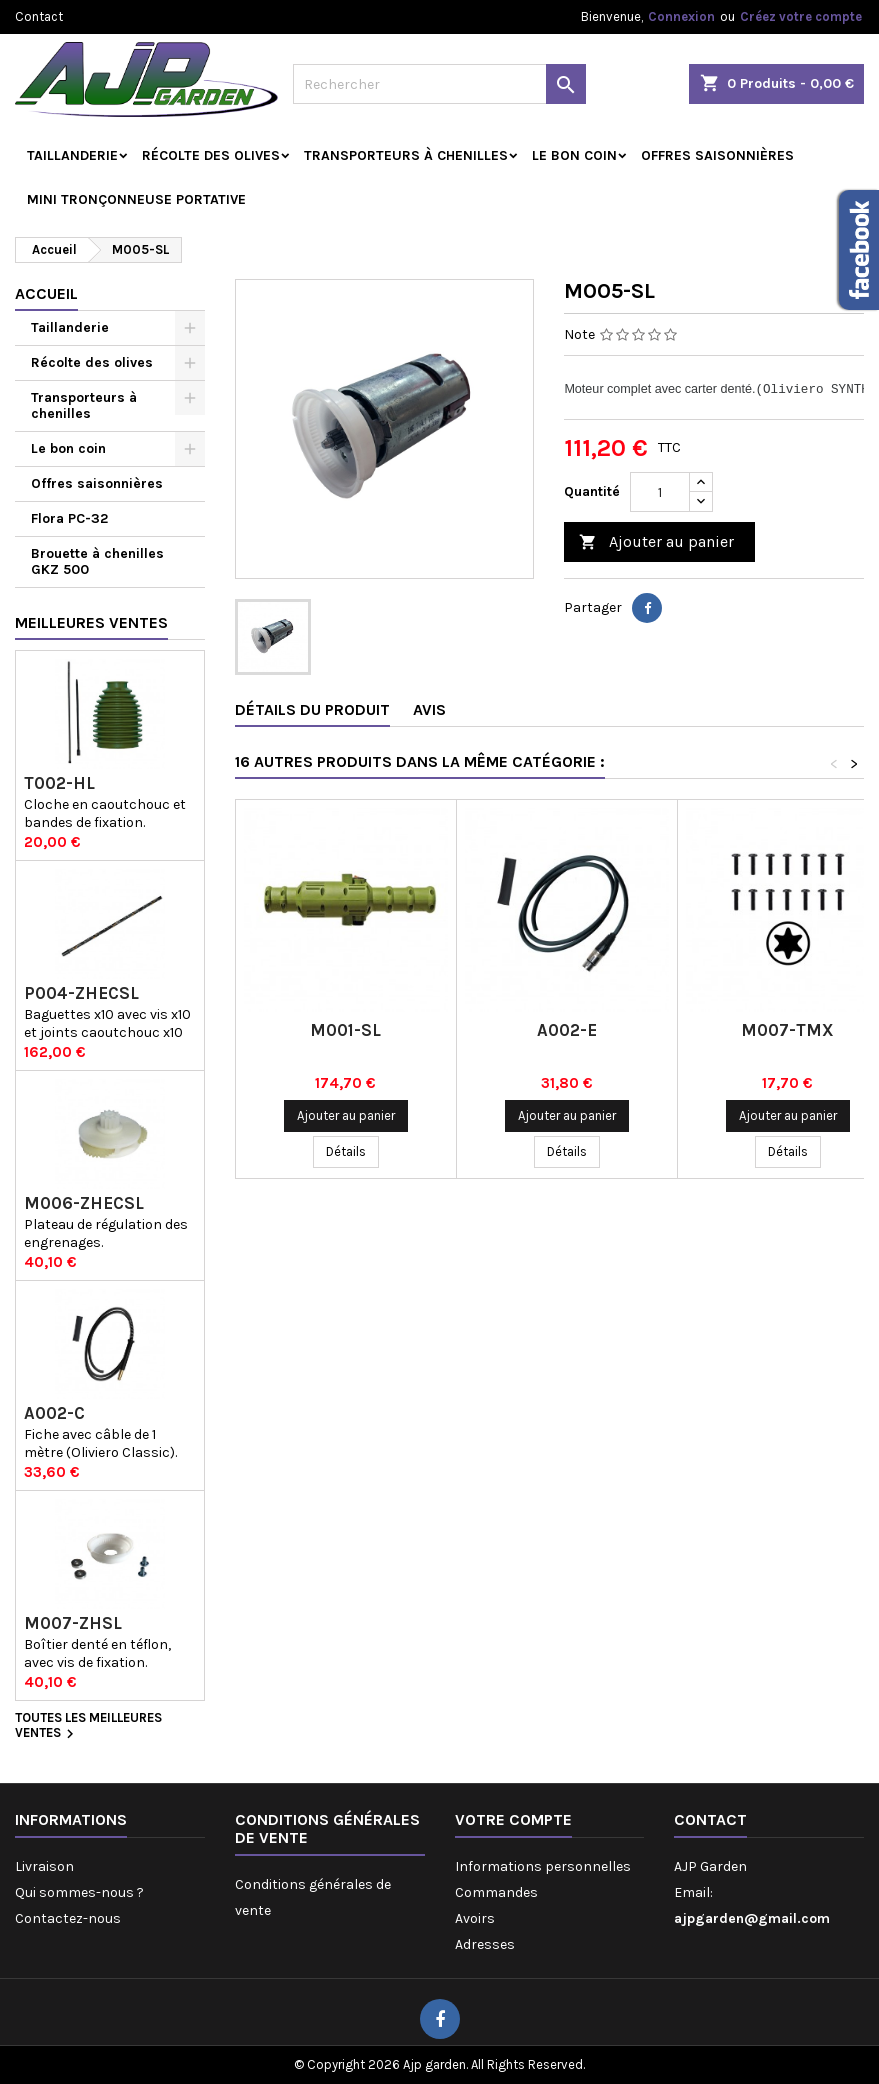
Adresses (485, 1944)
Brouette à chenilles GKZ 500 (97, 561)
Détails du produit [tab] (312, 709)
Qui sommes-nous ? (79, 1892)
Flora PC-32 (69, 518)
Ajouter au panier (656, 542)
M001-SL (345, 1030)
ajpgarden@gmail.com (752, 1918)
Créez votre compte (801, 16)
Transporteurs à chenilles (406, 155)
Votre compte (513, 1819)
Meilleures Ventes (91, 622)
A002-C (54, 1413)
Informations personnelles (543, 1866)
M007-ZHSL (73, 1623)
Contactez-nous (68, 1918)
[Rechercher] (439, 84)
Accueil (46, 293)
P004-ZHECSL (81, 993)
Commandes (496, 1892)
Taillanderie (72, 155)
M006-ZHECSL (84, 1203)
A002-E (567, 1030)
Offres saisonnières (717, 155)
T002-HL (59, 783)
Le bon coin (574, 155)
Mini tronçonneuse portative (136, 199)
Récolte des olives (211, 155)
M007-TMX (787, 1030)
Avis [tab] (429, 709)
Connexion (681, 16)
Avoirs (475, 1918)
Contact (39, 16)
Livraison (44, 1866)
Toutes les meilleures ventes (88, 1727)
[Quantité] (660, 492)
